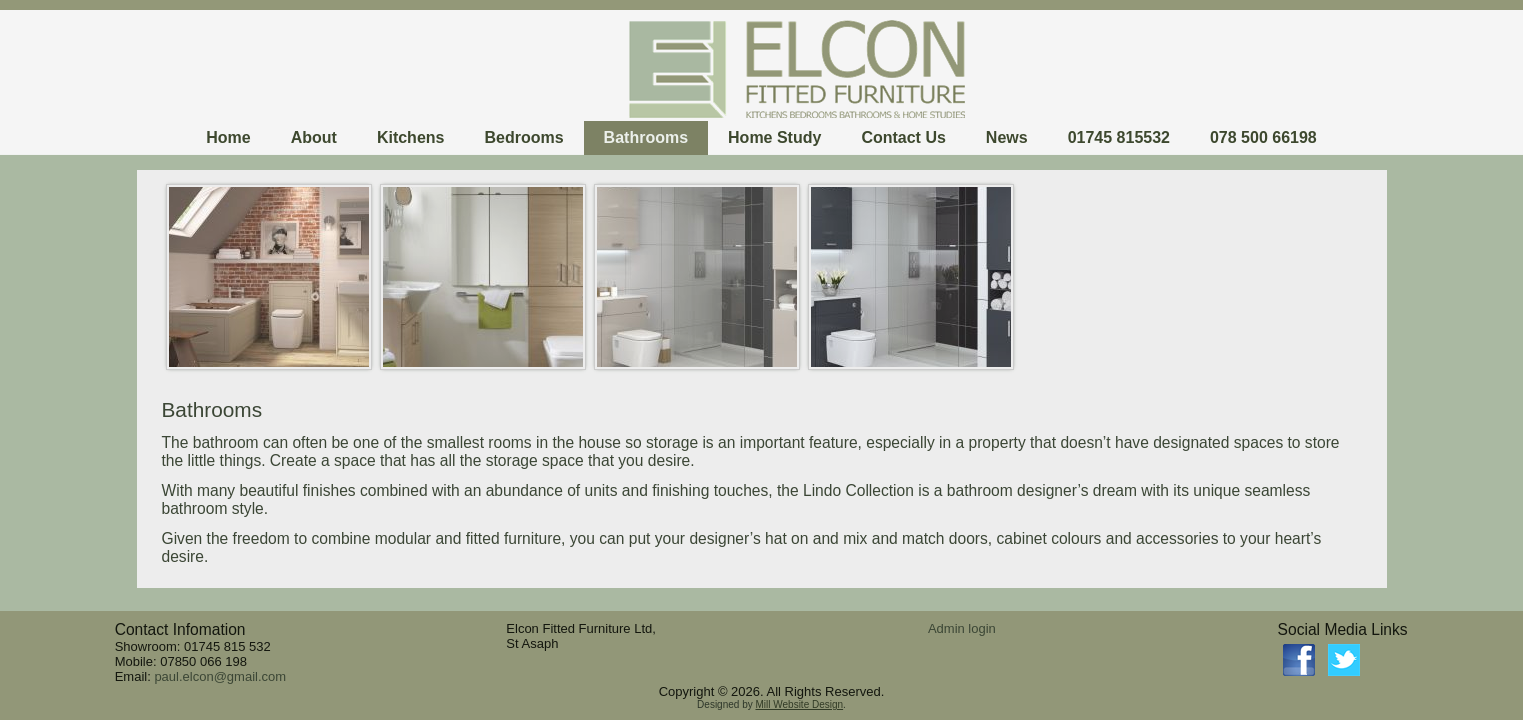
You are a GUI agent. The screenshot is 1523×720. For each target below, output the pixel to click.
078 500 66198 (1263, 137)
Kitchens (411, 137)
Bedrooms (523, 137)
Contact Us (903, 137)
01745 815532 (1119, 137)
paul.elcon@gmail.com (220, 676)
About (314, 137)
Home (228, 137)
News (1007, 137)
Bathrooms (646, 137)
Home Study (774, 137)
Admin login (962, 628)
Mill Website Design (799, 704)
